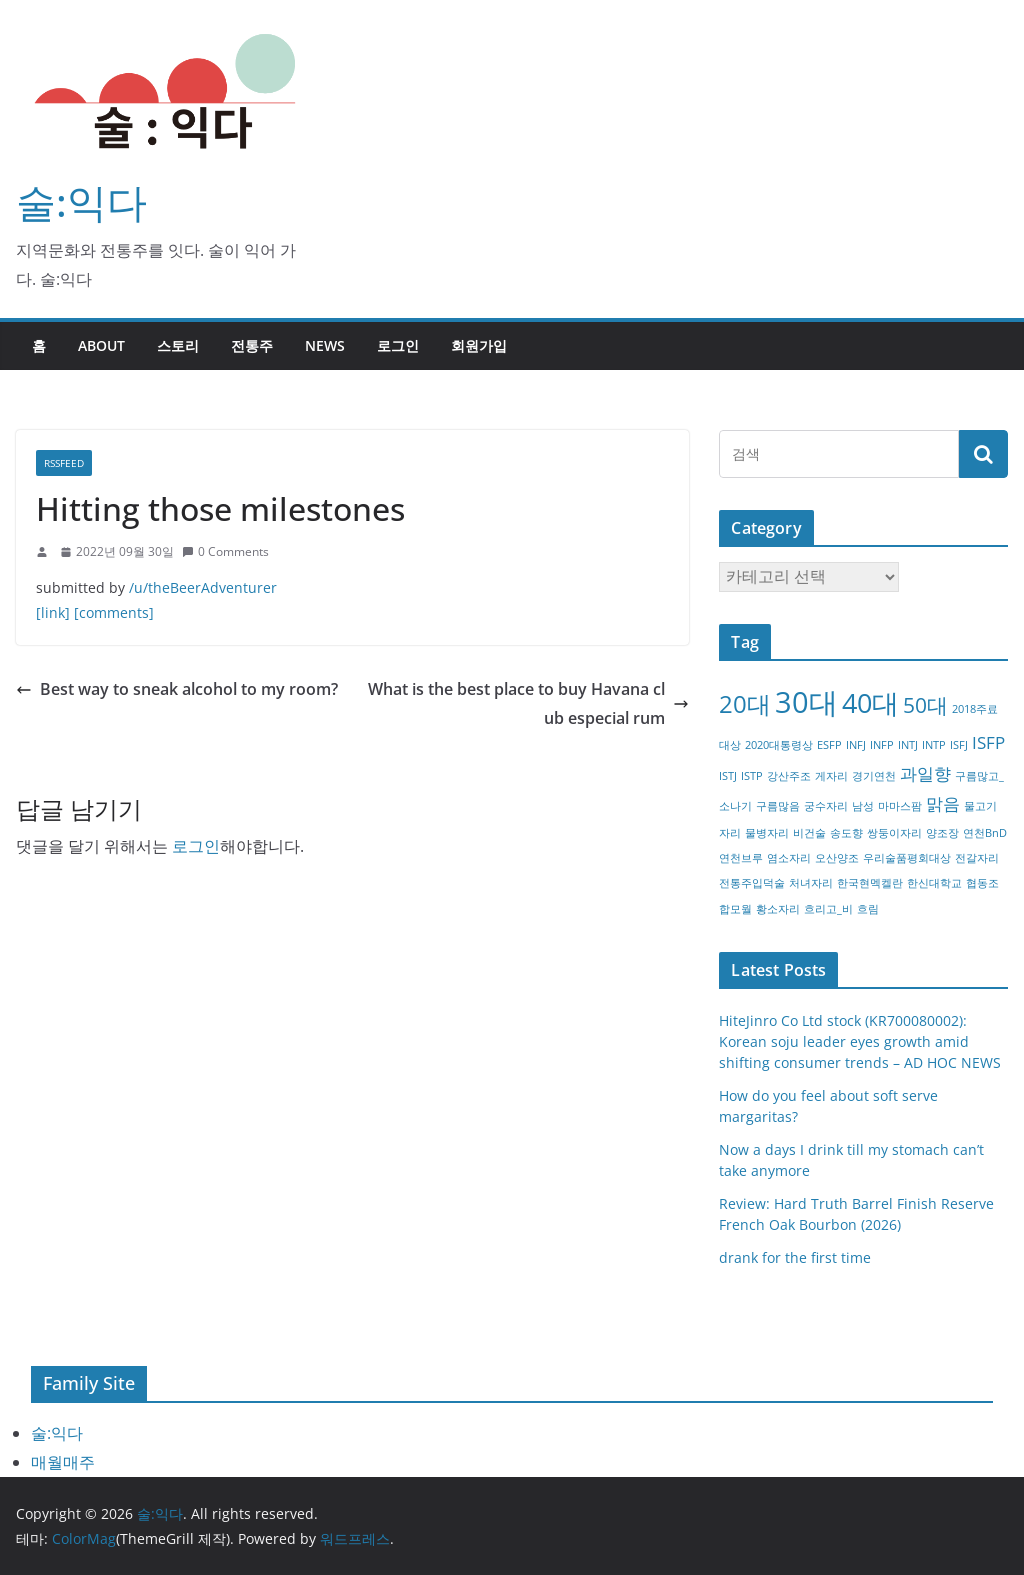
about (101, 345)
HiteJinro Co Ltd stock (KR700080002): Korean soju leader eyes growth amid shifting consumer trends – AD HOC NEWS (860, 1041)
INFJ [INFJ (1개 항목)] (856, 745)
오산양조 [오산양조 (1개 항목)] (837, 858)
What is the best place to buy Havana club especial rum (528, 703)
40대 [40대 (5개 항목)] (870, 702)
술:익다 (81, 201)
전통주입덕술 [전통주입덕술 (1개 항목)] (752, 883)
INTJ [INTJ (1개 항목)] (908, 745)
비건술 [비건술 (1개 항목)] (809, 833)
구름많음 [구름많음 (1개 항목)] (778, 806)
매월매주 (63, 1462)
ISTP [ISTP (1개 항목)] (752, 776)
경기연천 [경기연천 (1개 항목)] (874, 776)
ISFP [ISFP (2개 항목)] (988, 742)
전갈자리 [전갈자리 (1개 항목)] (977, 858)
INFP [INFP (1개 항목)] (882, 745)
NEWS (325, 345)
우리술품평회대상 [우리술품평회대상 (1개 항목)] (907, 858)
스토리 (178, 345)
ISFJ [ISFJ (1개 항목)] (959, 745)
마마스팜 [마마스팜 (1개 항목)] (900, 806)
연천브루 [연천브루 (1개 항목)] (741, 858)
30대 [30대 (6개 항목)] (806, 702)
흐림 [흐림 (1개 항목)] (868, 909)
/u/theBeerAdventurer (203, 587)
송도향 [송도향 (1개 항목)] (846, 833)
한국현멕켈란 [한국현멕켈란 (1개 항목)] (870, 883)
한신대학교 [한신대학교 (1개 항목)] (934, 883)
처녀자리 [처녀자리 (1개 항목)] (811, 883)
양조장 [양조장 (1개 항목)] (942, 833)
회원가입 (479, 345)
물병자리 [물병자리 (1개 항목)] (767, 833)
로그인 (398, 345)
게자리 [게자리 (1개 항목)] (831, 776)
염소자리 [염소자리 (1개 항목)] (789, 858)
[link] (53, 612)
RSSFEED (64, 463)
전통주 (252, 345)
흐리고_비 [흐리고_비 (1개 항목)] (828, 909)
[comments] (114, 612)
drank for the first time (795, 1257)
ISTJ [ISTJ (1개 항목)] (728, 776)
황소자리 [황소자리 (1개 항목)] (778, 909)
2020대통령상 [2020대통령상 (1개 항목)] (779, 745)
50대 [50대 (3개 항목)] (925, 705)
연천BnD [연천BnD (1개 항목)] (985, 833)
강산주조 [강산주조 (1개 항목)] (789, 776)
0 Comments (225, 551)
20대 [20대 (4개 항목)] (745, 703)
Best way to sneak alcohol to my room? (177, 689)
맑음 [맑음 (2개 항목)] (943, 803)
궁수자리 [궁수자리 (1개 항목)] (826, 806)
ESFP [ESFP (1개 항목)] (829, 745)
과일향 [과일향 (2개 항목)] (925, 773)
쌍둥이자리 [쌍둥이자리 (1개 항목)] (894, 833)
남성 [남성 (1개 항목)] (863, 806)
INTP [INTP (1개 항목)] (934, 745)
